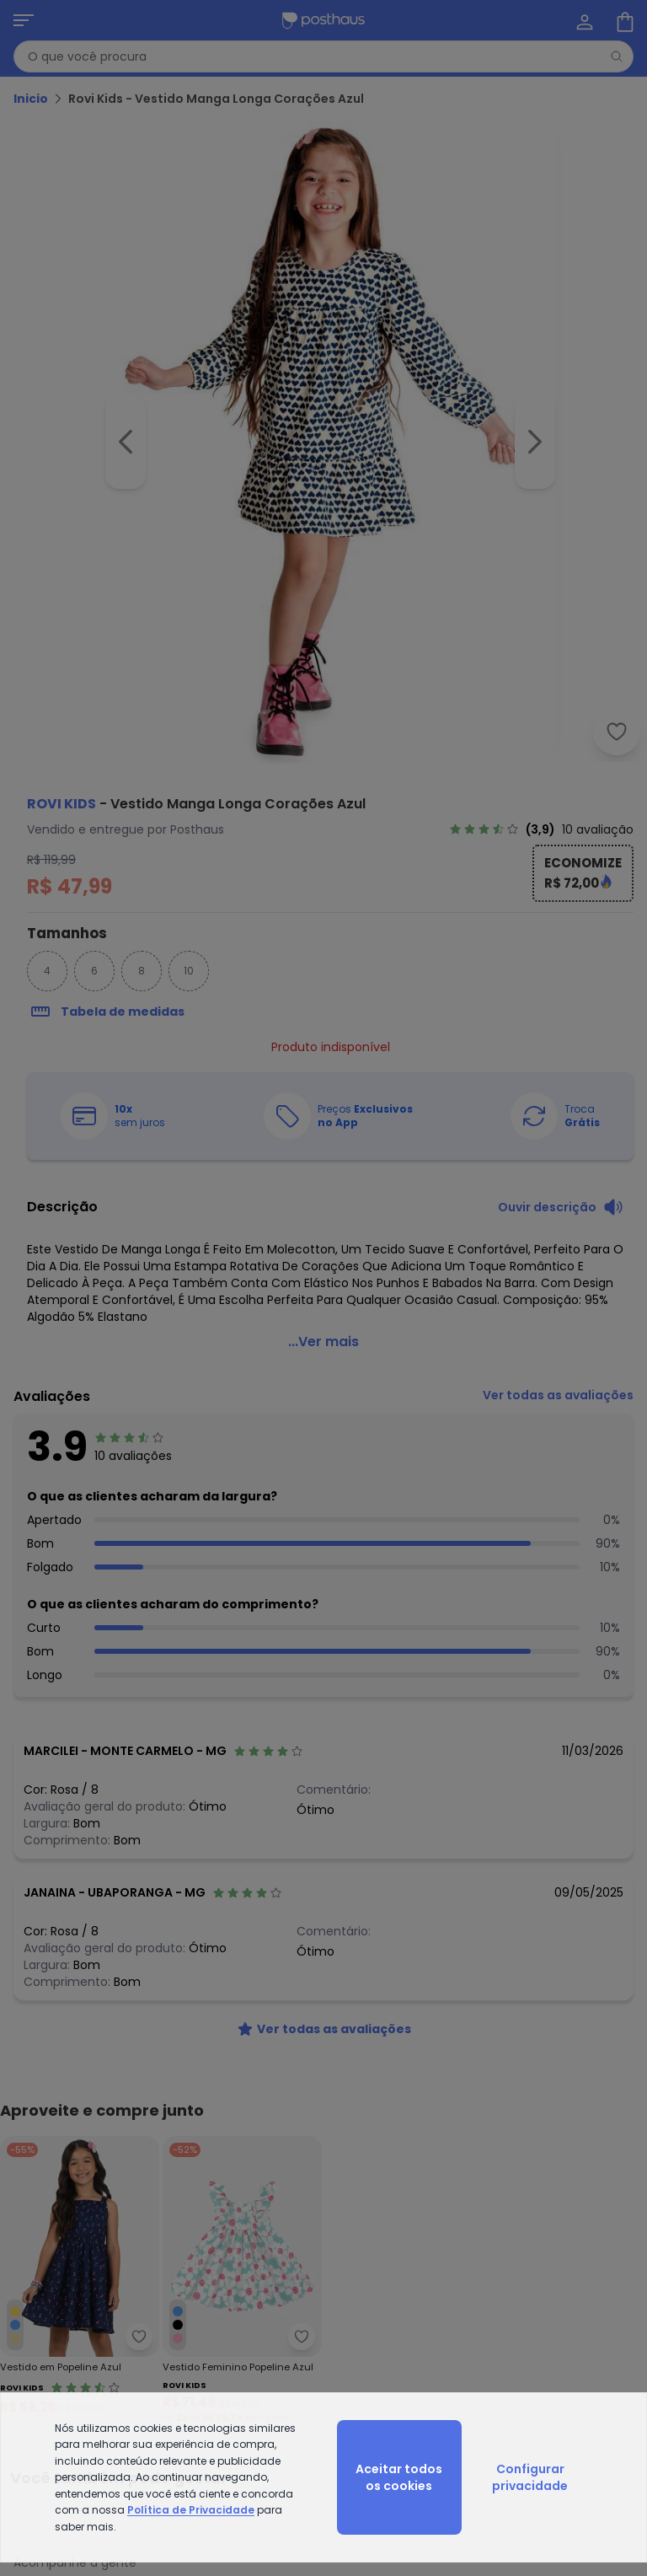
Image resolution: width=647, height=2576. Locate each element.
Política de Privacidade (190, 2510)
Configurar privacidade (530, 2477)
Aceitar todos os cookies (399, 2477)
